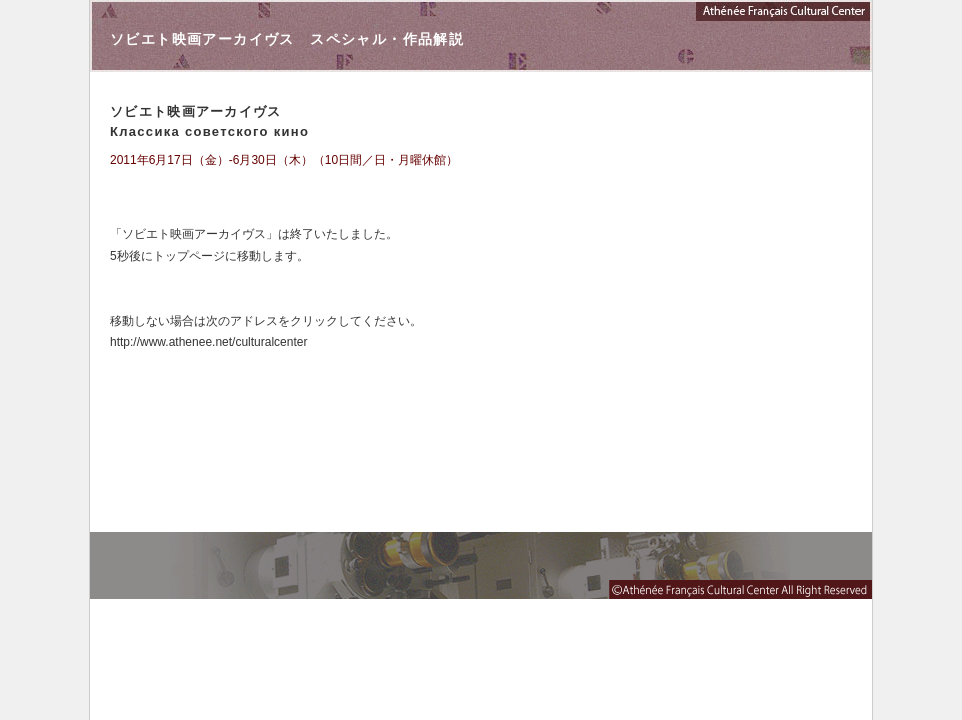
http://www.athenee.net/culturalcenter (208, 342)
